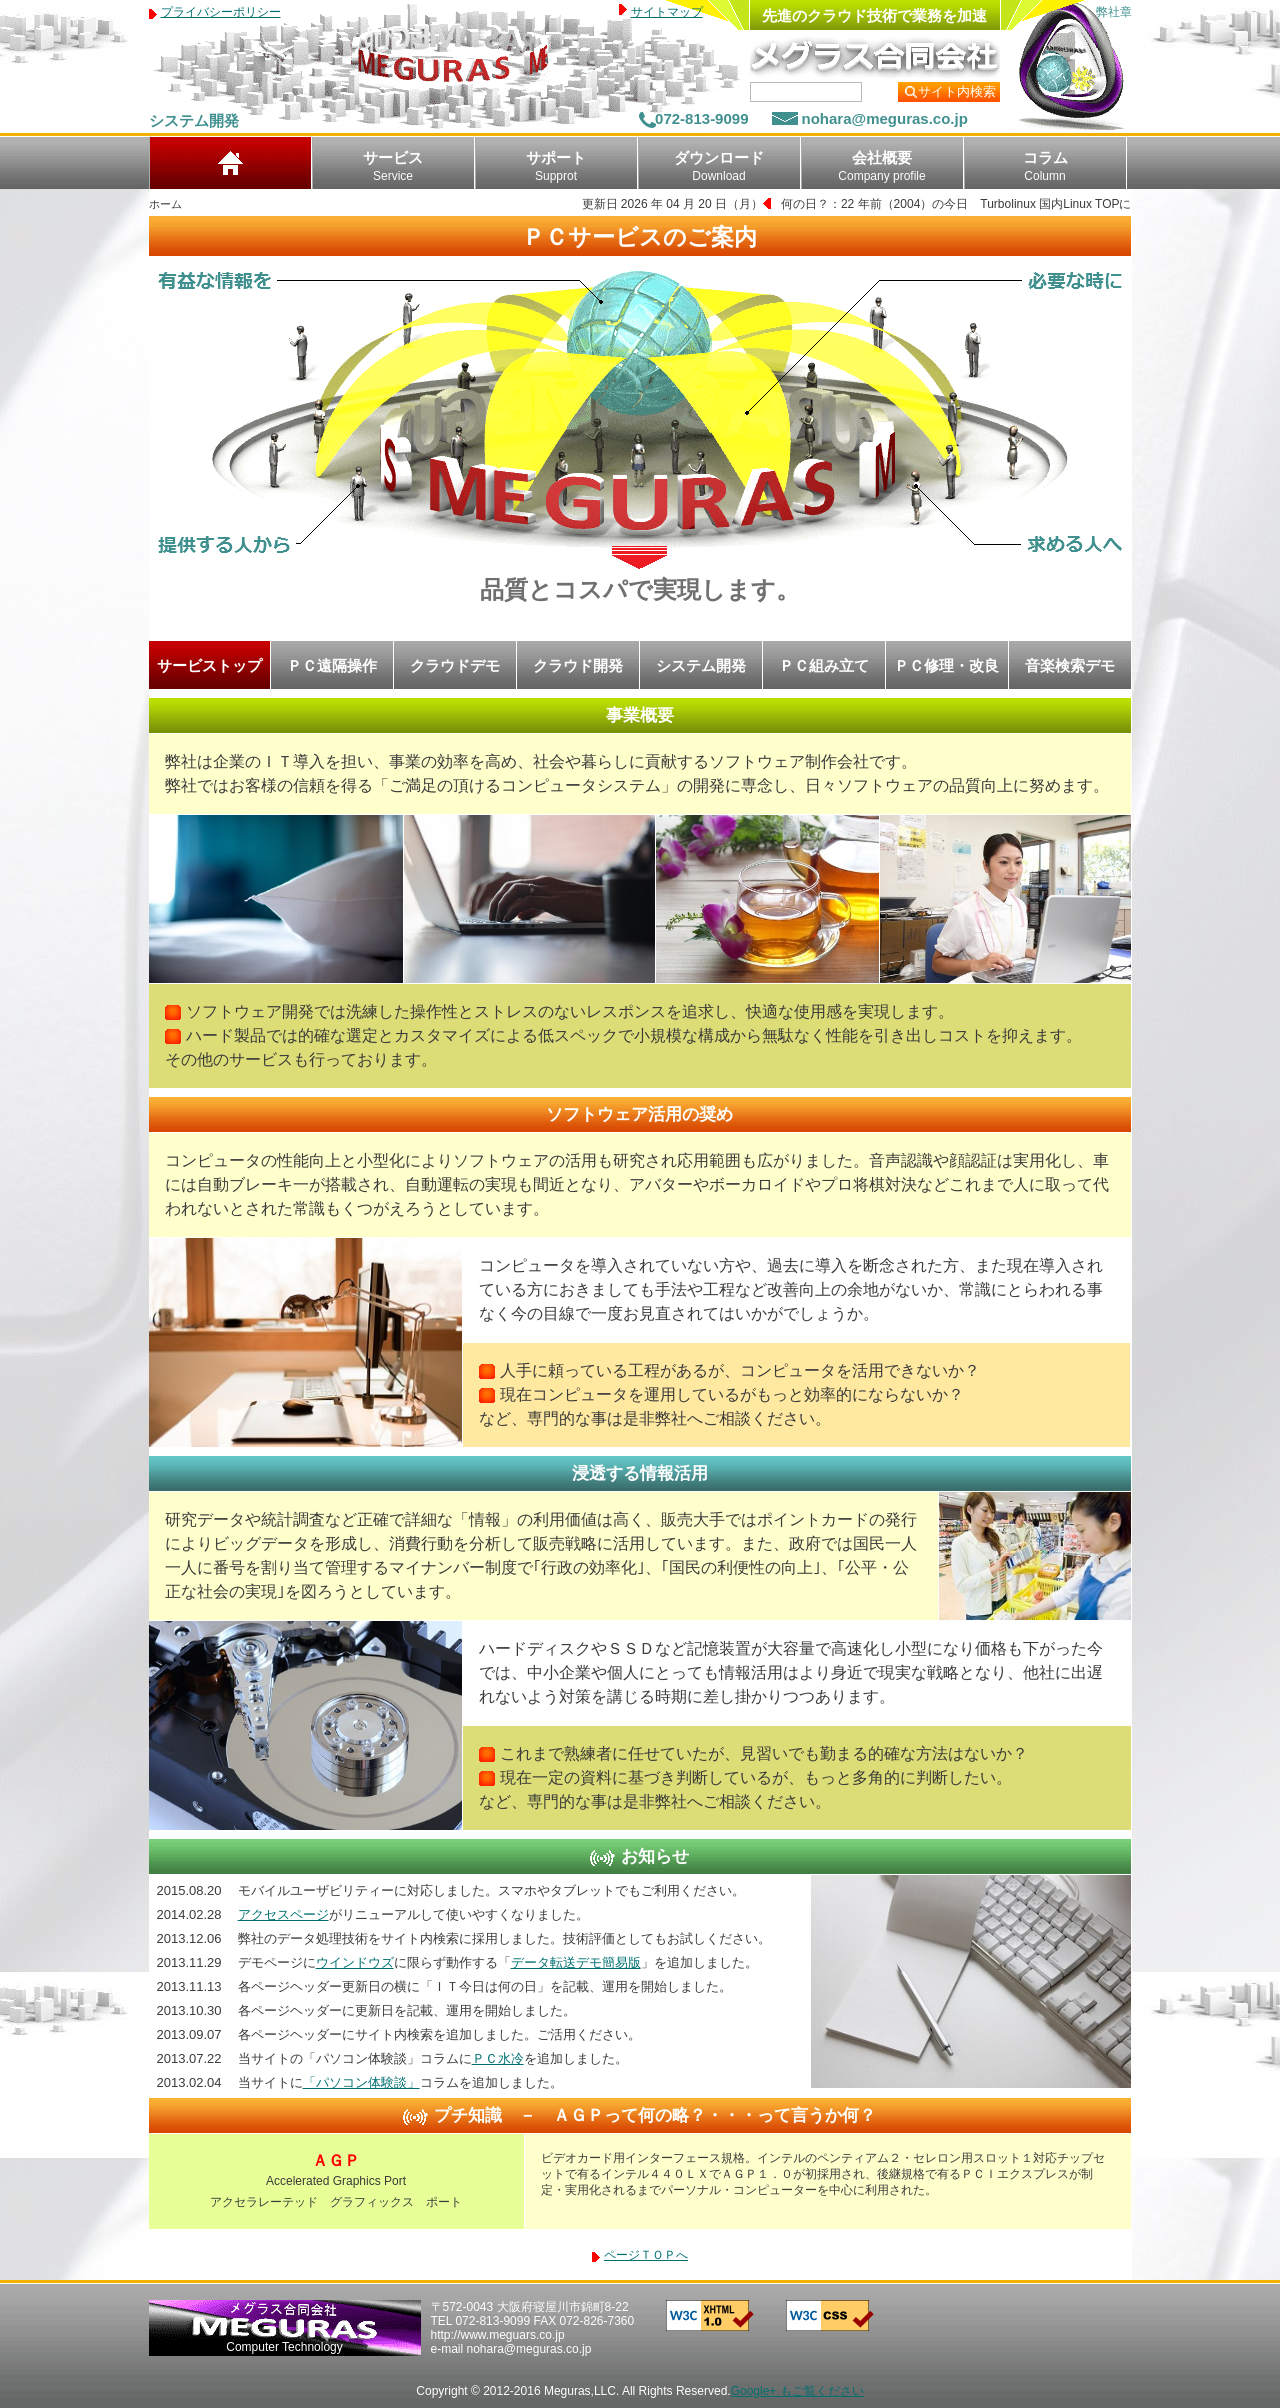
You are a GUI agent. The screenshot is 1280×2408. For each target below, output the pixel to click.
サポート (556, 166)
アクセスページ (283, 1914)
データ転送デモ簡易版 (576, 1962)
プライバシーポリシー (221, 12)
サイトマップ (667, 12)
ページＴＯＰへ (646, 2255)
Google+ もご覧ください (797, 2391)
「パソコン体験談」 (361, 2082)
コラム (1045, 166)
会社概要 (881, 166)
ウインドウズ (355, 1962)
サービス (393, 166)
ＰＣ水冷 (498, 2058)
